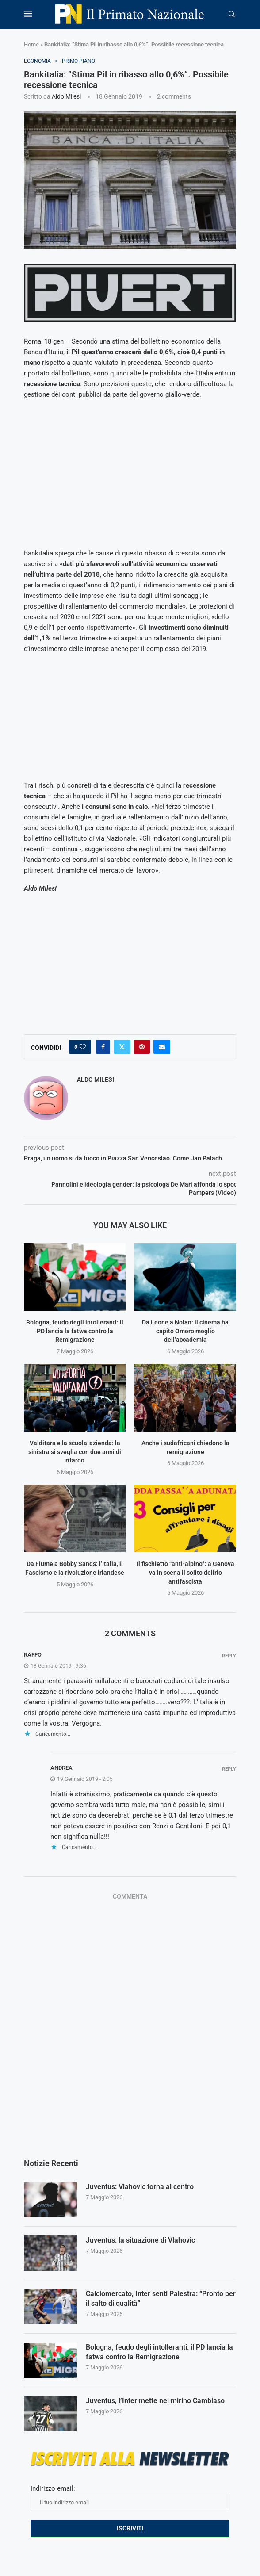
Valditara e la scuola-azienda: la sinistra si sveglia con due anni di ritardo (74, 1451)
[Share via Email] (161, 1047)
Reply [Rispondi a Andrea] (229, 1769)
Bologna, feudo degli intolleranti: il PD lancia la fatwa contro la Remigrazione (74, 1331)
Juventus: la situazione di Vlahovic (140, 2240)
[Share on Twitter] (122, 1047)
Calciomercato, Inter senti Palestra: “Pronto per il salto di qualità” (161, 2298)
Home (31, 44)
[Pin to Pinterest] (142, 1047)
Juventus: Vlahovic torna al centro (140, 2186)
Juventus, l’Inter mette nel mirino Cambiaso (155, 2400)
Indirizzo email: (130, 2497)
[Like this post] (83, 1047)
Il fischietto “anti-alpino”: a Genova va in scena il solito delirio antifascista (185, 1572)
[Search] (231, 14)
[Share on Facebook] (103, 1047)
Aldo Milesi (66, 96)
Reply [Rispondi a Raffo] (229, 1656)
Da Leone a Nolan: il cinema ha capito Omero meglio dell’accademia (185, 1331)
